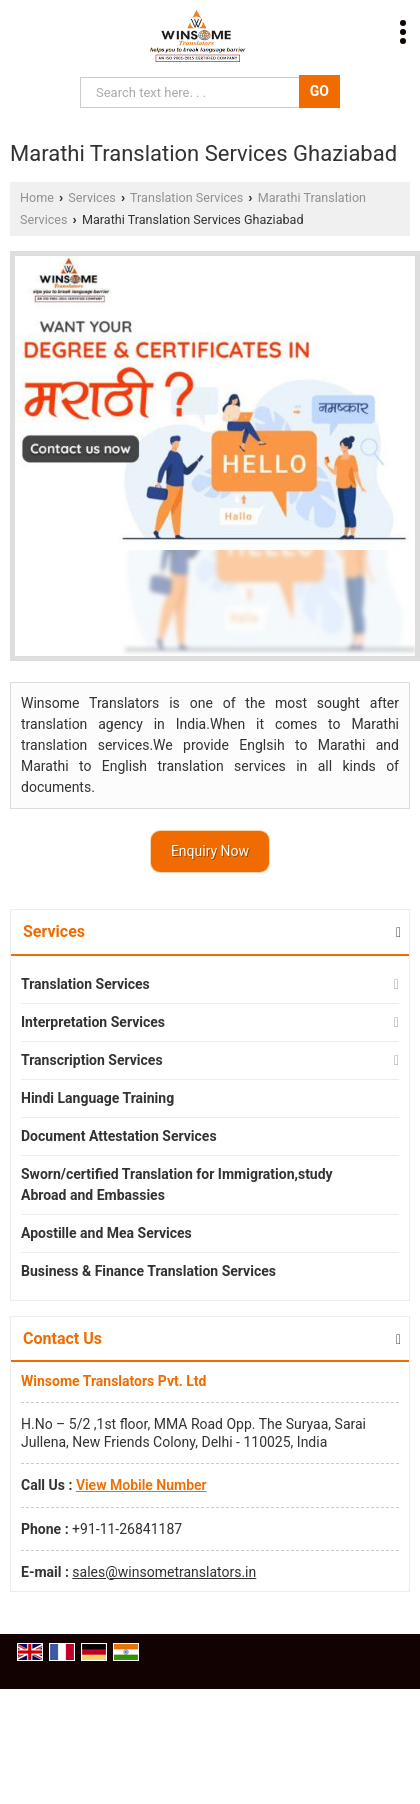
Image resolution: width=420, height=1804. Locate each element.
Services (91, 197)
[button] (141, 1485)
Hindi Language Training (97, 1098)
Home (37, 197)
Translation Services (186, 197)
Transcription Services (92, 1060)
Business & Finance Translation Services (148, 1271)
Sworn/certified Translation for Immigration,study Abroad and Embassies (177, 1184)
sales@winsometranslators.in (164, 1572)
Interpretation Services (93, 1022)
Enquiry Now (210, 851)
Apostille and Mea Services (106, 1233)
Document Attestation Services (119, 1136)
